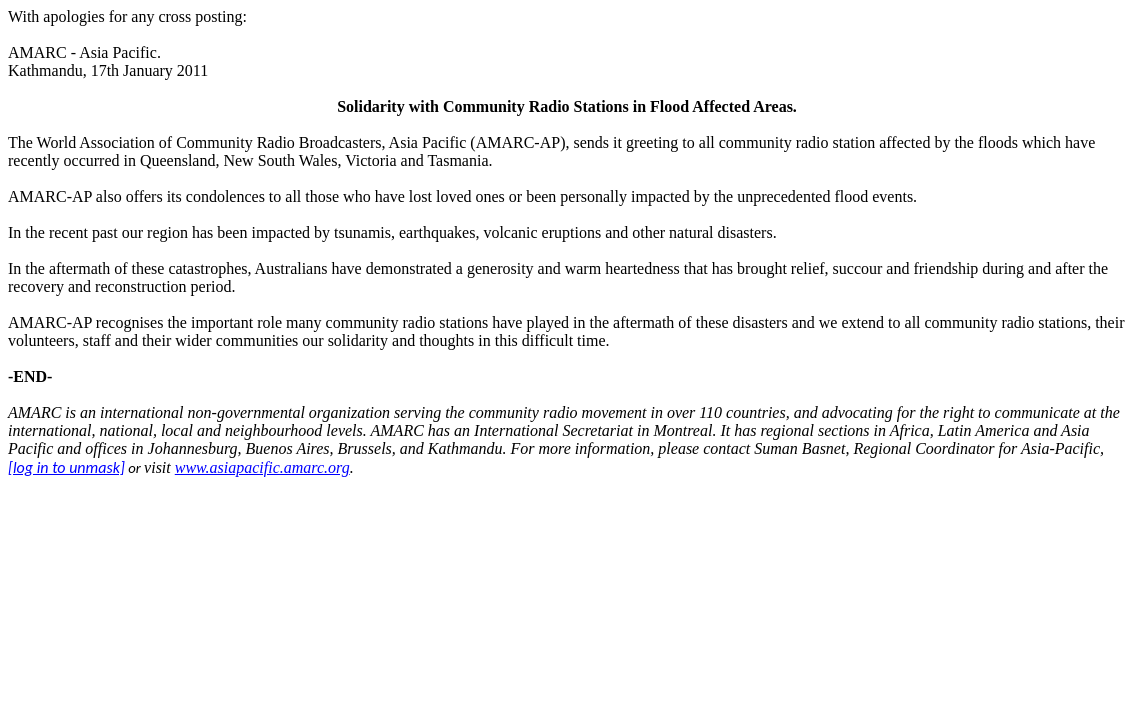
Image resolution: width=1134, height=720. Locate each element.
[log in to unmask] (66, 467)
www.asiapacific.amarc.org (262, 467)
